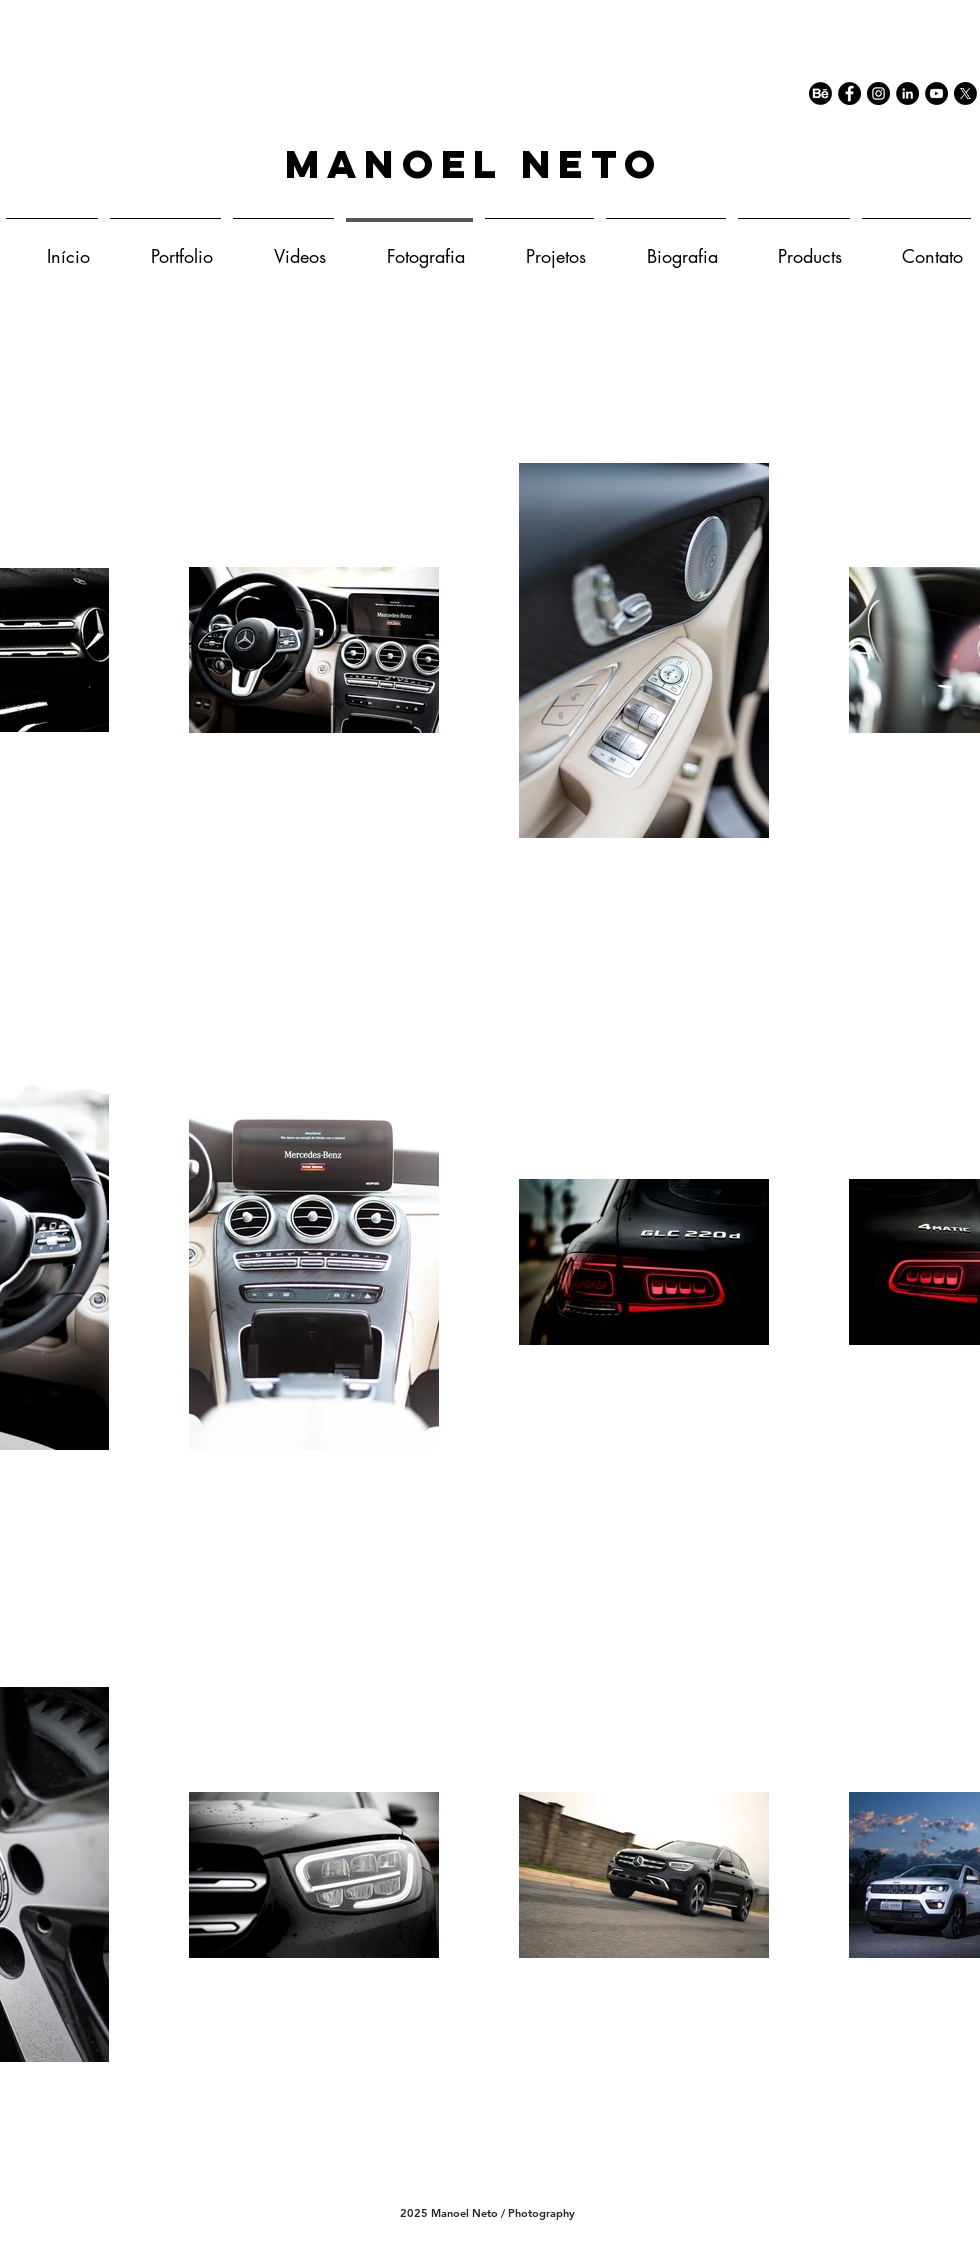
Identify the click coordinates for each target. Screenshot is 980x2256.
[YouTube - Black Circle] (936, 93)
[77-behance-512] (820, 93)
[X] (965, 93)
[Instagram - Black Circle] (878, 93)
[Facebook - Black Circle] (849, 93)
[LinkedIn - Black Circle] (907, 93)
